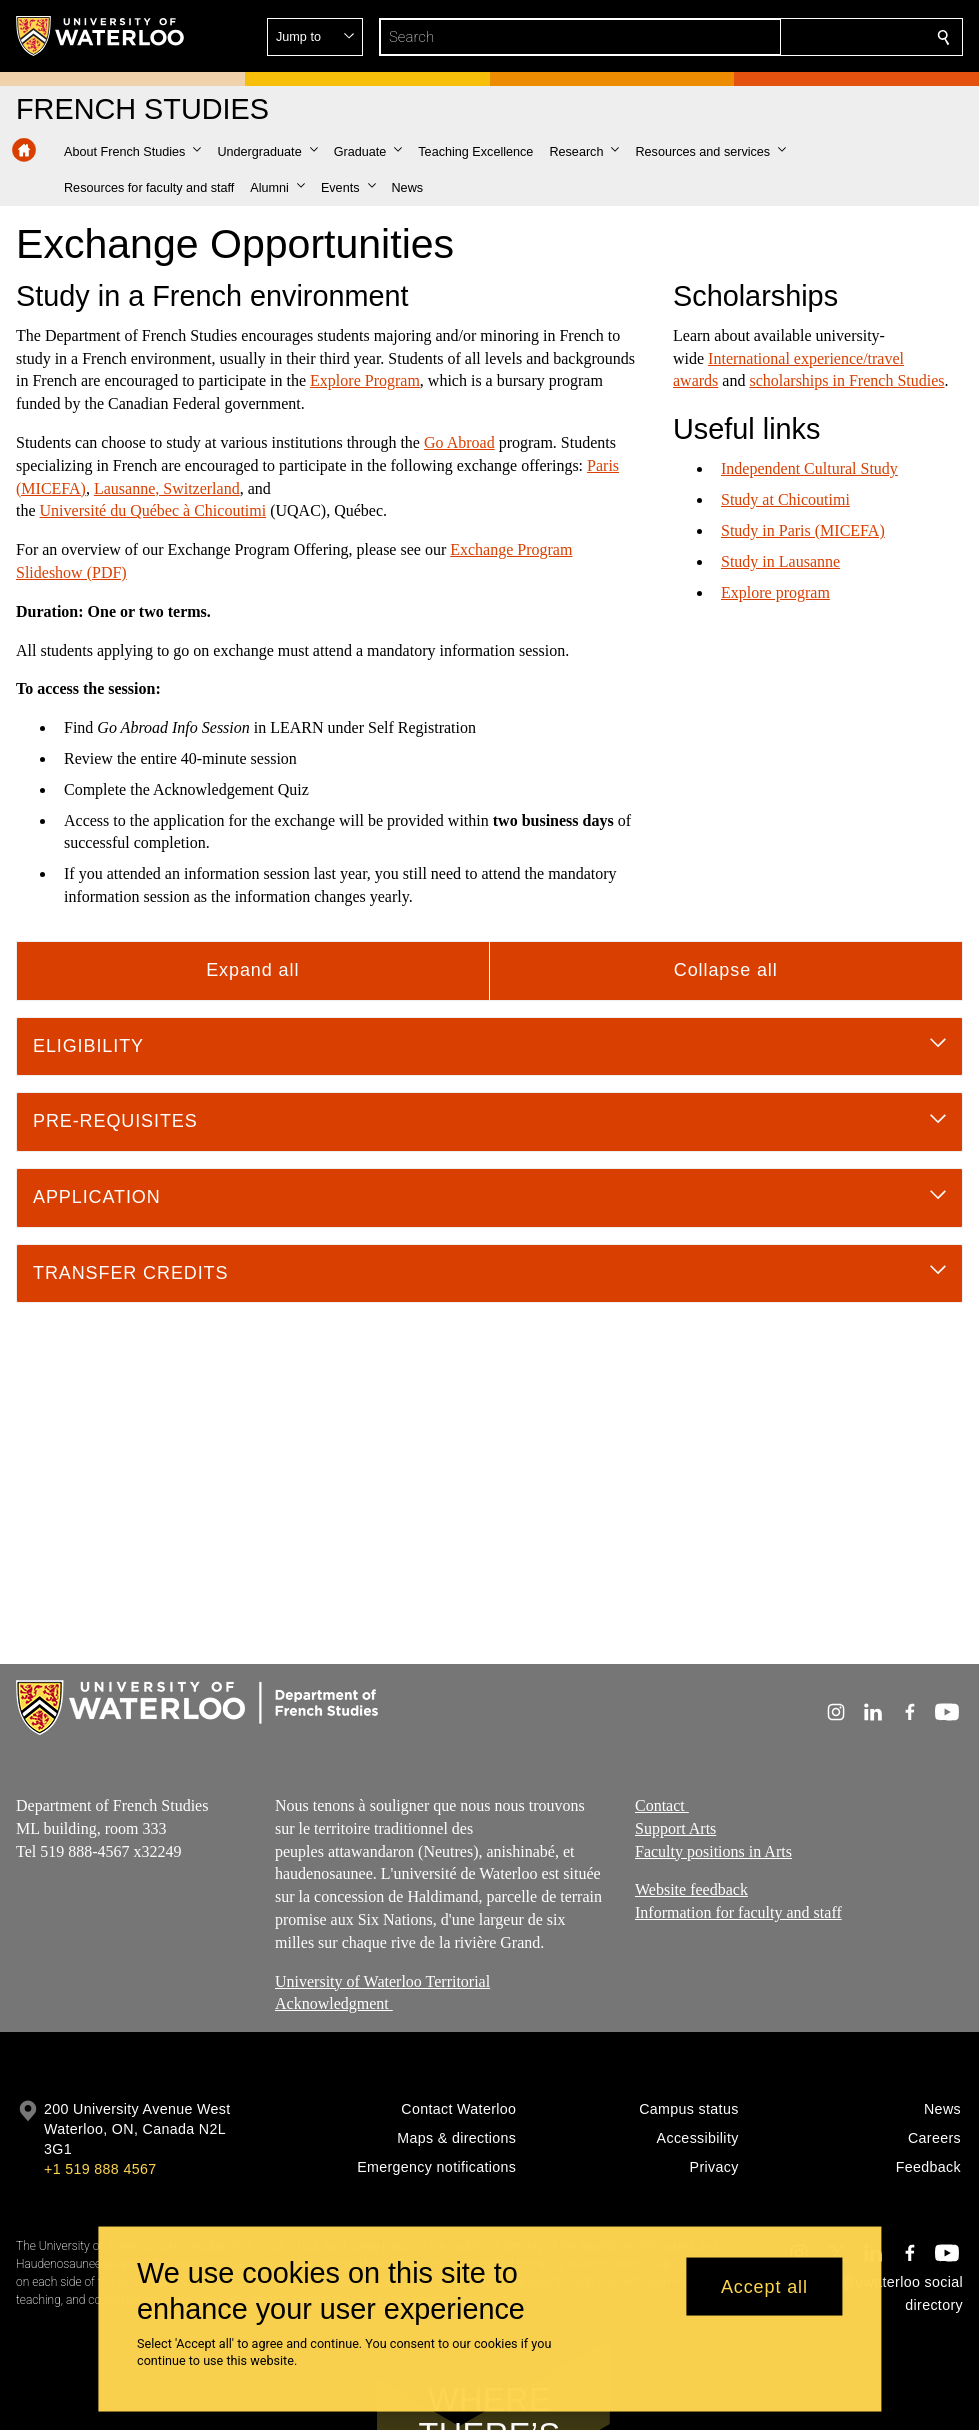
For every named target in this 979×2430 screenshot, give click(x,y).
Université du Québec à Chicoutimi (153, 510)
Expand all (252, 970)
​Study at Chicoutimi (785, 499)
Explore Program (365, 380)
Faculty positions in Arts (713, 1850)
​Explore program (775, 591)
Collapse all (726, 970)
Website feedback (691, 1889)
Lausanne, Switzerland (167, 488)
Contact (662, 1805)
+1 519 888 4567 (100, 2169)
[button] (799, 37)
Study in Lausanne (780, 561)
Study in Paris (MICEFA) (803, 530)
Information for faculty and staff (738, 1912)
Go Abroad (459, 442)
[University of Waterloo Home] (101, 36)
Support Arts (675, 1827)
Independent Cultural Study (809, 468)
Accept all (764, 2286)
